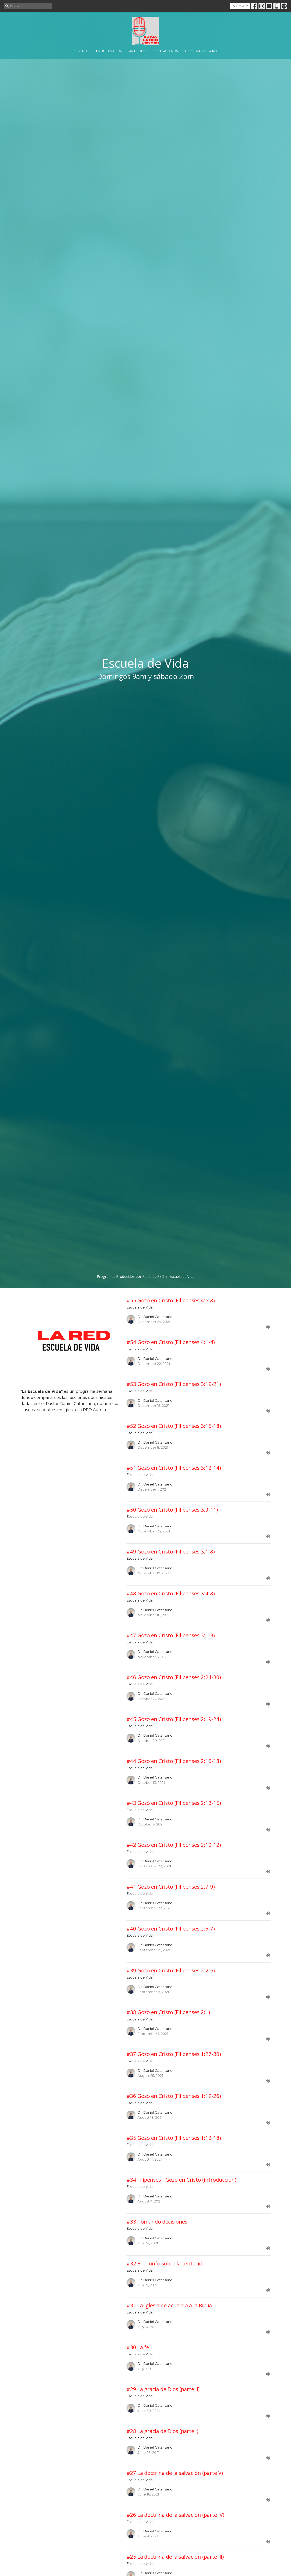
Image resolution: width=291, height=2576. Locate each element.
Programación (109, 51)
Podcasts (80, 51)
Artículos (138, 51)
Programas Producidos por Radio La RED (130, 1276)
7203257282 (240, 6)
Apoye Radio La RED (201, 51)
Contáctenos (166, 51)
